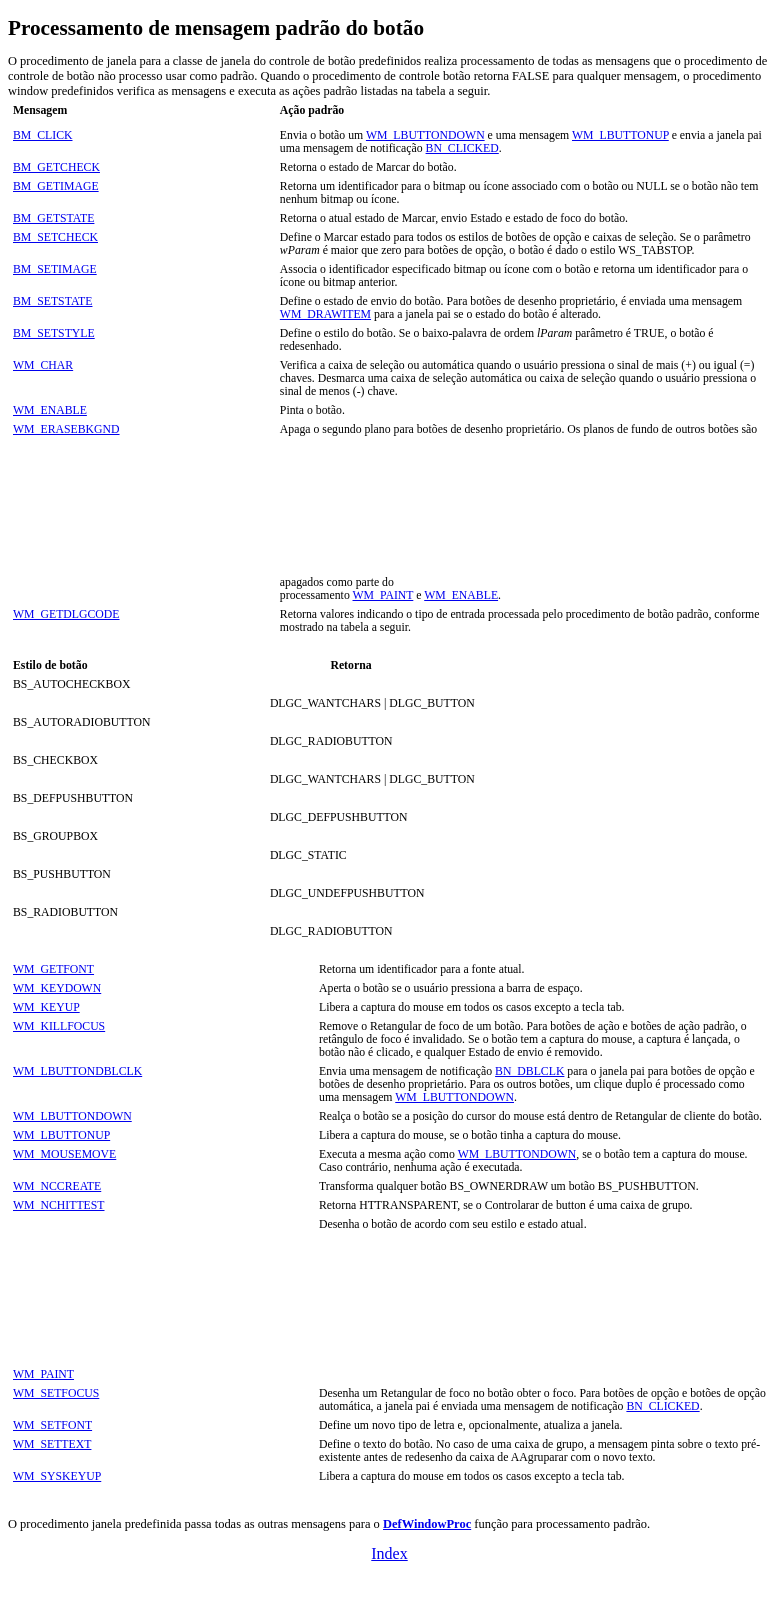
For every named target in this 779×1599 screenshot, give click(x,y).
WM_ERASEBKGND (66, 429)
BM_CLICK (43, 135)
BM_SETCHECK (55, 237)
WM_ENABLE (50, 410)
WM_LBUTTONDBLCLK (77, 1071)
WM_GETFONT (53, 969)
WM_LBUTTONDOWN (425, 135)
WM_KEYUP (46, 1007)
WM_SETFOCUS (56, 1393)
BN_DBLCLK (529, 1071)
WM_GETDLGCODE (66, 614)
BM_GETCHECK (56, 167)
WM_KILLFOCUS (59, 1026)
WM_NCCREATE (57, 1186)
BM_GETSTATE (53, 218)
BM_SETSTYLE (54, 333)
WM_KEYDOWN (57, 988)
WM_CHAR (43, 365)
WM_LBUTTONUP (620, 135)
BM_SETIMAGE (55, 269)
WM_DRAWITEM (325, 314)
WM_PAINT (383, 595)
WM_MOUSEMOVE (64, 1154)
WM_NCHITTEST (59, 1205)
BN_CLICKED (462, 148)
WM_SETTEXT (52, 1444)
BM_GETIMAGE (56, 186)
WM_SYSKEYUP (57, 1476)
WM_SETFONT (52, 1425)
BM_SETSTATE (52, 301)
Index (389, 1553)
